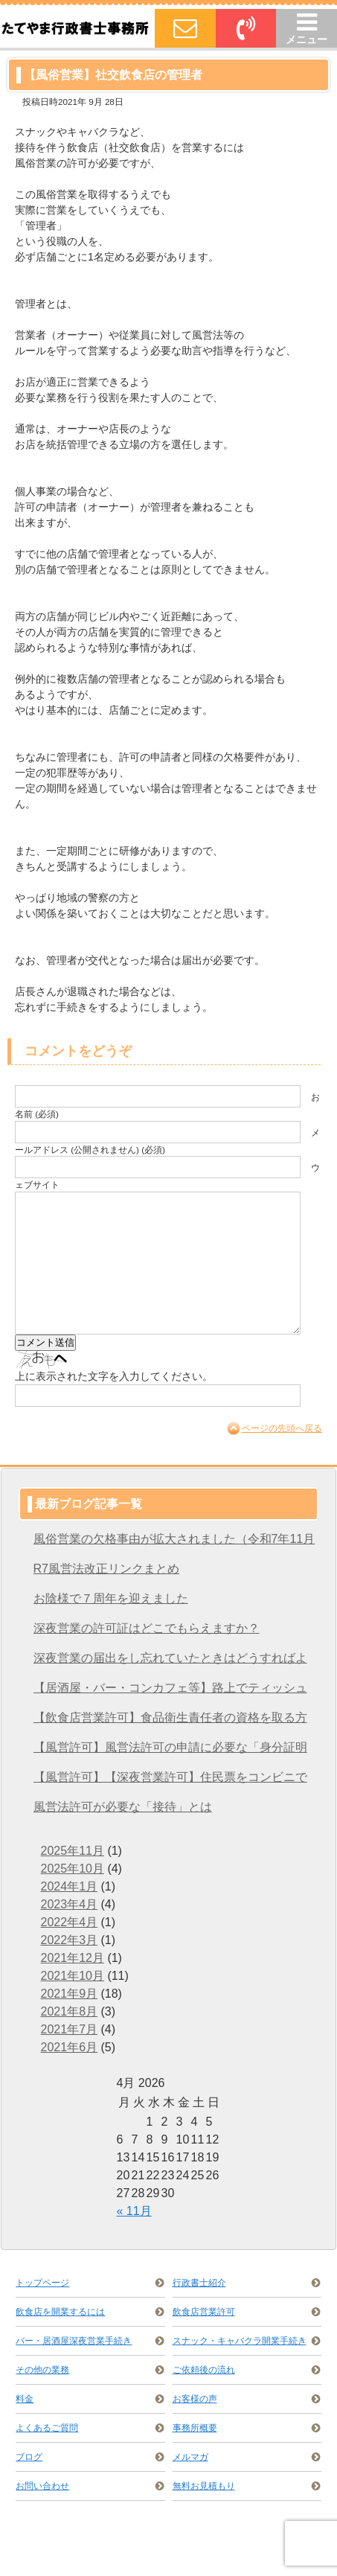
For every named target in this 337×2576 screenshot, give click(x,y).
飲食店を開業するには (60, 2312)
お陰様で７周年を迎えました (110, 1598)
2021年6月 (69, 2047)
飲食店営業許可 (204, 2312)
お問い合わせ (42, 2486)
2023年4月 (69, 1904)
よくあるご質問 (47, 2428)
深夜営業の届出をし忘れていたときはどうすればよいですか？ (170, 1662)
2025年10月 (72, 1868)
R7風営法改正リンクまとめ (106, 1568)
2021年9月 (69, 1993)
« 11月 (134, 2211)
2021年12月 (72, 1958)
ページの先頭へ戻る (282, 1428)
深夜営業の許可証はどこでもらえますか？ (146, 1628)
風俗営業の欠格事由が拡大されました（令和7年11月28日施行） (174, 1543)
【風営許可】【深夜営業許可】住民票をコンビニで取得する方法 (170, 1781)
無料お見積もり (204, 2486)
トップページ (42, 2283)
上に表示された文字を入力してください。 (114, 1376)
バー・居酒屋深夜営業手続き (74, 2341)
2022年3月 (69, 1940)
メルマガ (190, 2457)
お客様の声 (195, 2399)
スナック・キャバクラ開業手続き (239, 2341)
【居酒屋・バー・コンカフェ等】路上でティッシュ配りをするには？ (170, 1692)
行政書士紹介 (199, 2283)
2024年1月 (69, 1886)
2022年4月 (69, 1922)
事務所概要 (195, 2428)
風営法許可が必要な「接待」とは (122, 1806)
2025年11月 (72, 1850)
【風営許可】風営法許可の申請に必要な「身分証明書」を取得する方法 (170, 1751)
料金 (24, 2399)
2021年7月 (69, 2029)
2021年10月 (72, 1975)
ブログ (29, 2457)
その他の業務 (42, 2370)
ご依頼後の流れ (204, 2370)
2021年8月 (69, 2011)
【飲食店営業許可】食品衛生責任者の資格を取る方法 (170, 1722)
